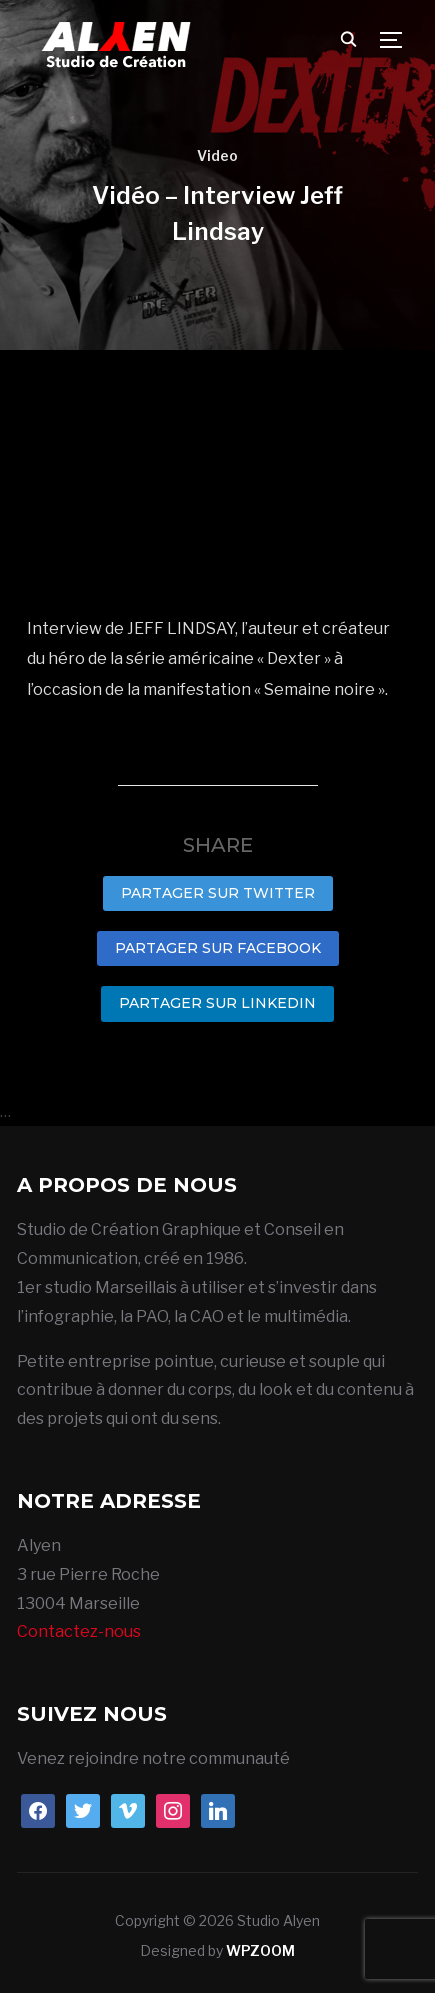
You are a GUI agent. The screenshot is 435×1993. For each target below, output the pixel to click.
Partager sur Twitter (218, 893)
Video (217, 155)
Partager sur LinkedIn (217, 1003)
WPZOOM (260, 1950)
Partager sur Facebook (218, 948)
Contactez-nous (79, 1631)
